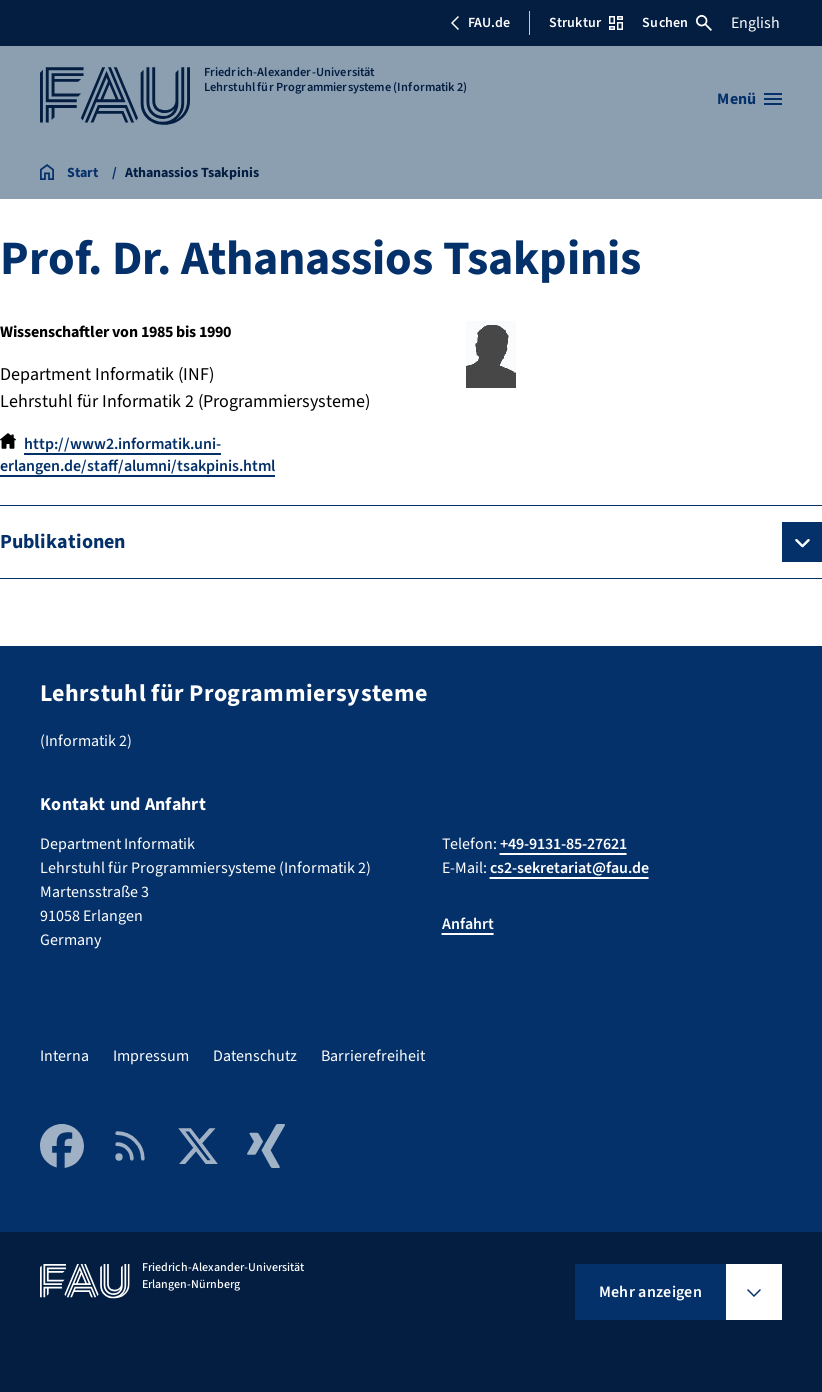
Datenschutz (255, 1056)
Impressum (151, 1056)
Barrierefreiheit (373, 1056)
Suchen (677, 23)
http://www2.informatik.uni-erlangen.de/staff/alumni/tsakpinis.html (137, 455)
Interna (64, 1056)
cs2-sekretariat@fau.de (569, 868)
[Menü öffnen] (749, 99)
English (755, 23)
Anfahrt (468, 924)
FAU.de (480, 23)
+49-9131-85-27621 (563, 844)
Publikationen (62, 542)
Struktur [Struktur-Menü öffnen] (586, 23)
